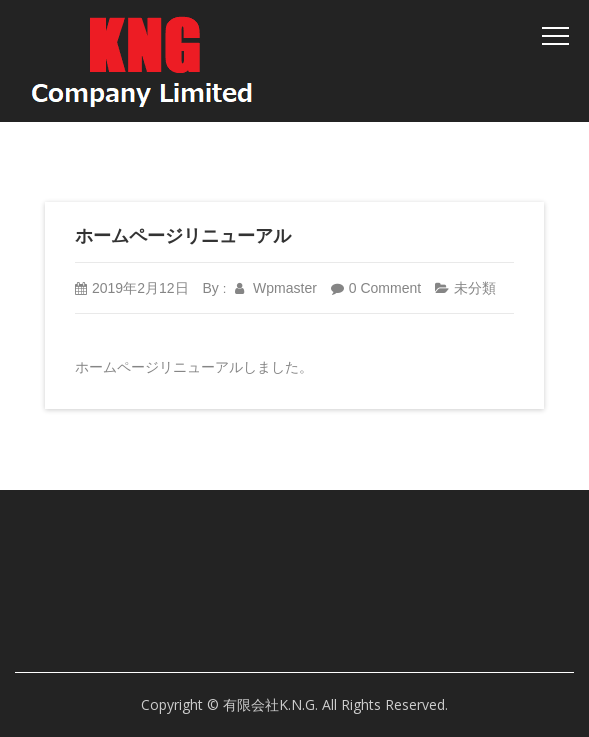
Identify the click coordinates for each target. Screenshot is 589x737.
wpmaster (276, 288)
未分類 (475, 288)
